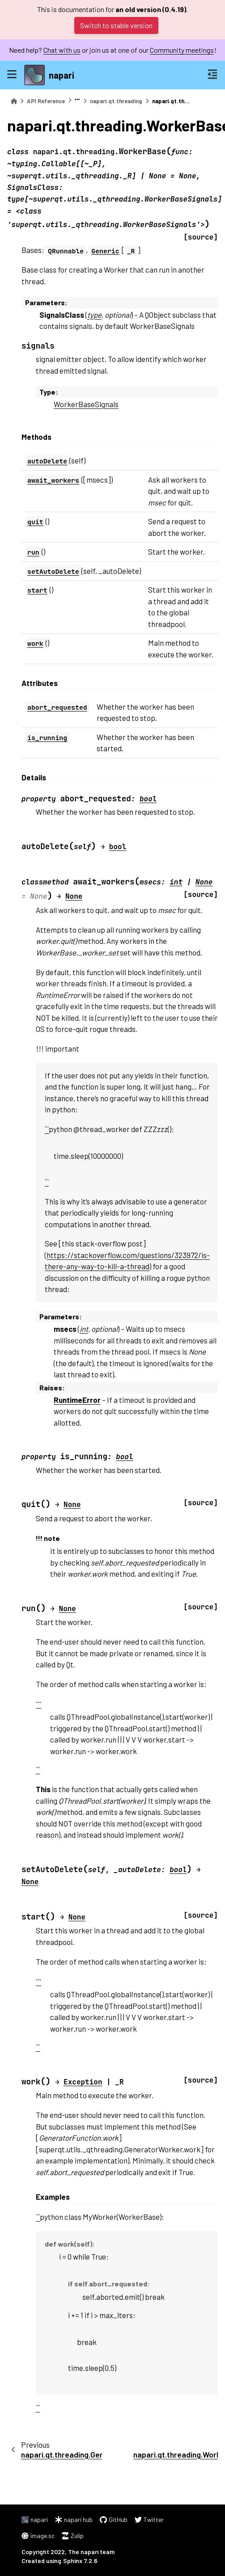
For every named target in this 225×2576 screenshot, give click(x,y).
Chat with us (62, 50)
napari (61, 75)
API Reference (46, 101)
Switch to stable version (116, 25)
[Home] (14, 101)
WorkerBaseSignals (86, 404)
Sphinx (72, 2560)
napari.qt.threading (116, 101)
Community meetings (182, 50)
